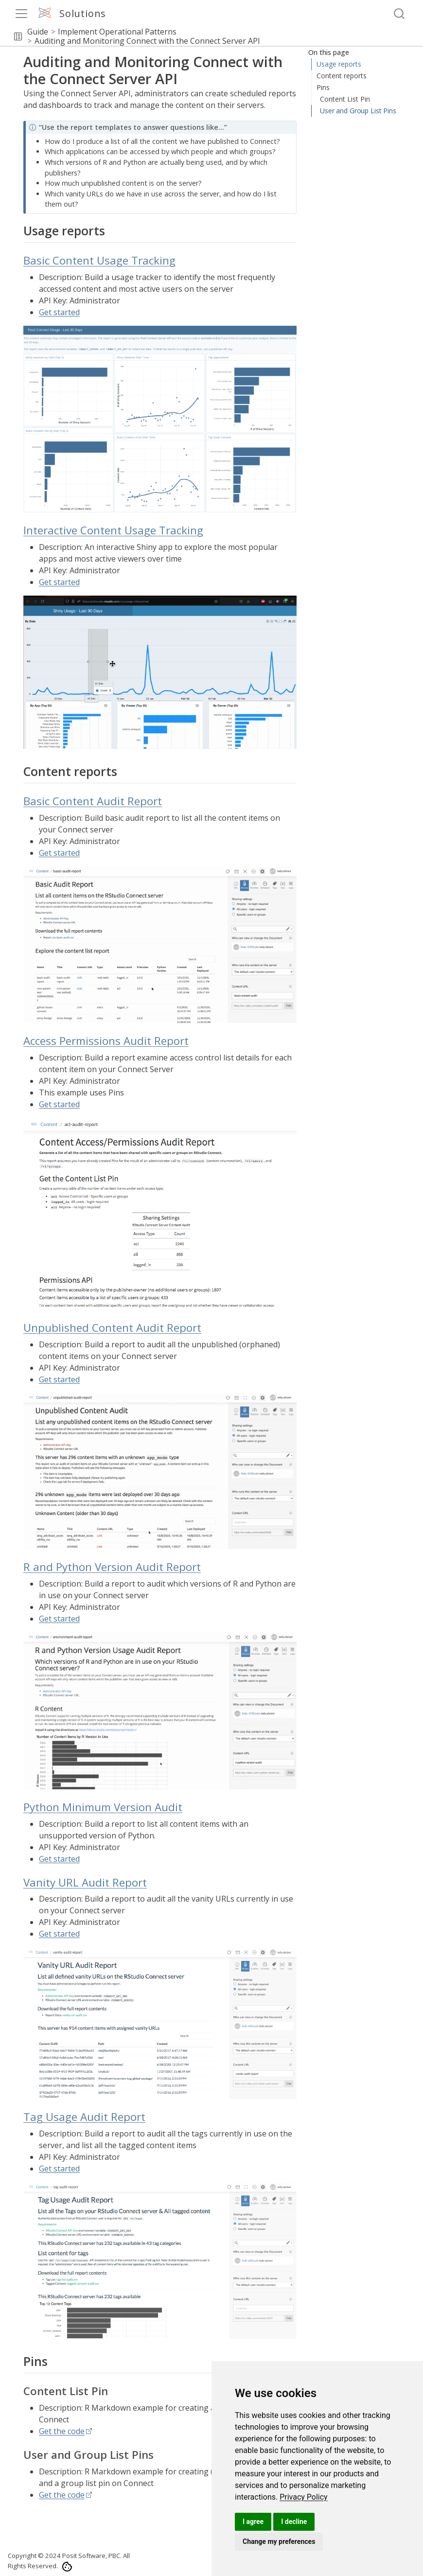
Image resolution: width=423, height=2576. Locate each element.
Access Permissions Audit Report (106, 1040)
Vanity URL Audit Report (85, 1882)
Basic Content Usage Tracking (353, 80)
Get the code (62, 2431)
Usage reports (338, 64)
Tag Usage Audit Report (84, 2116)
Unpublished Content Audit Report (112, 1327)
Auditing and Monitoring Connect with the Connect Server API (147, 40)
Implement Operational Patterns (117, 31)
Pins (323, 127)
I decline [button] (294, 2521)
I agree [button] (253, 2521)
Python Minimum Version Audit (102, 1807)
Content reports (342, 116)
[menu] (21, 13)
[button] (18, 36)
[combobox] (399, 14)
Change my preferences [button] (279, 2541)
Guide (37, 31)
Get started (59, 312)
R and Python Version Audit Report (112, 1566)
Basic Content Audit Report (92, 801)
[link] (304, 2497)
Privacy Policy (304, 2497)
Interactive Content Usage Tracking (361, 100)
